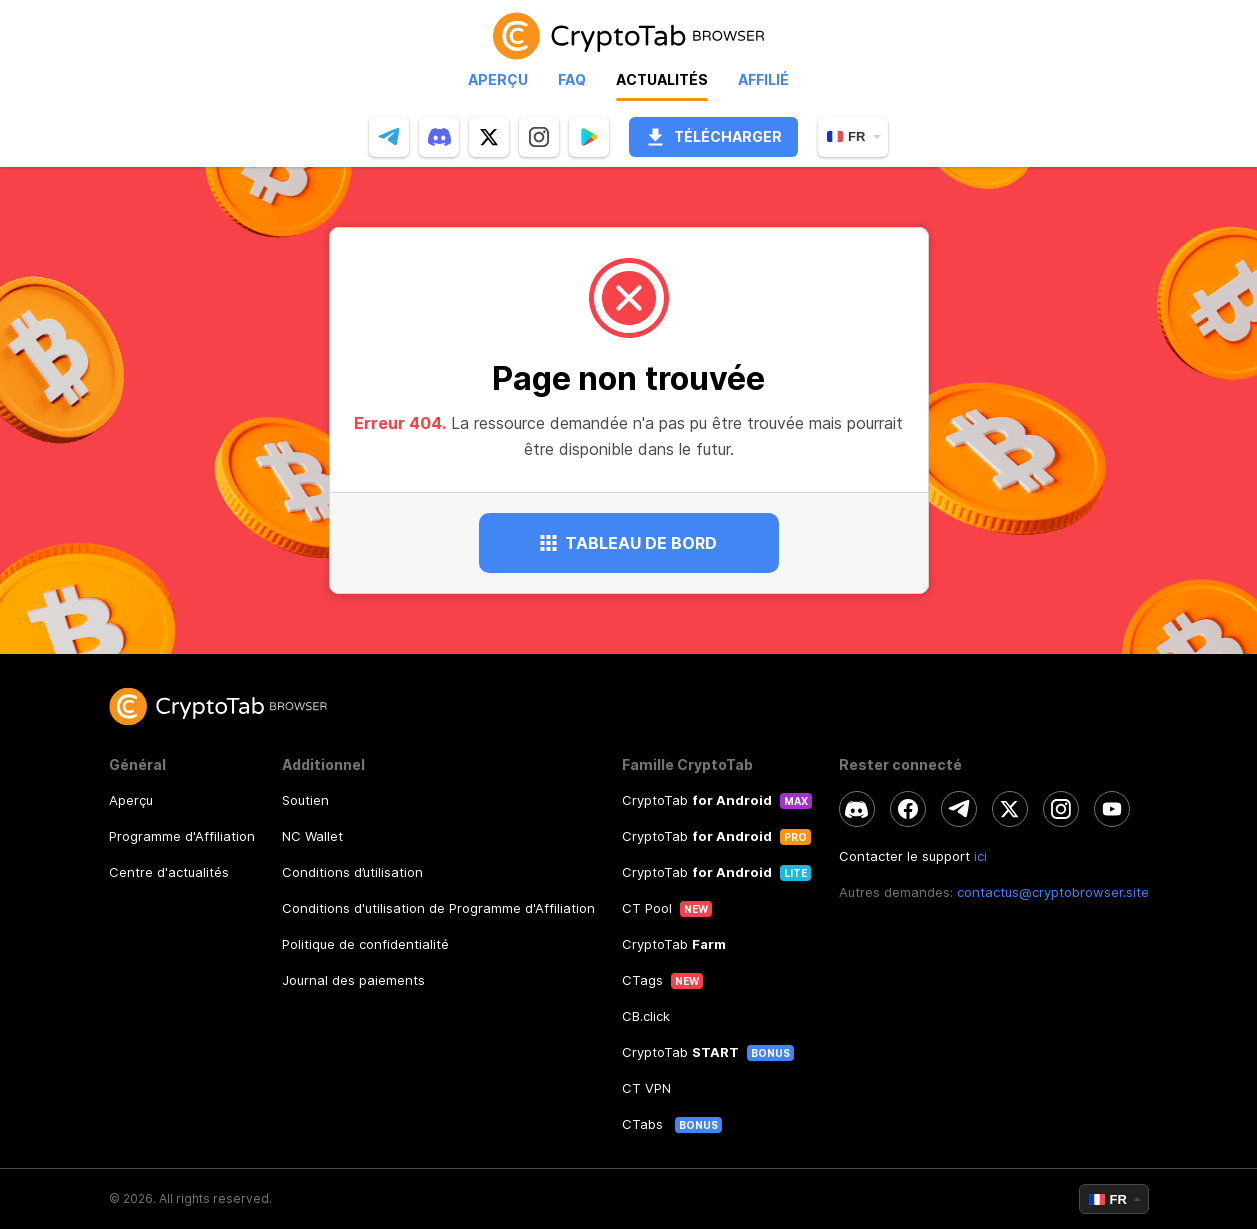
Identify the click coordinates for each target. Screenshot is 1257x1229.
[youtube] (1112, 809)
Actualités (662, 79)
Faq (572, 79)
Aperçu (498, 79)
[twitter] (489, 137)
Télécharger (713, 137)
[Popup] (589, 137)
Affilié (763, 79)
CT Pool (647, 908)
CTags (642, 980)
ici (980, 856)
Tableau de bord (628, 543)
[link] (629, 35)
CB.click (646, 1016)
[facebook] (908, 809)
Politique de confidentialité (365, 944)
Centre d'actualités (169, 872)
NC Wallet (312, 836)
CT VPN (646, 1088)
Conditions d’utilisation (352, 872)
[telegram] (389, 137)
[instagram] (539, 137)
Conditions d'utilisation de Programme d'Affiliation (438, 908)
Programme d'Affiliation (182, 836)
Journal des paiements (353, 980)
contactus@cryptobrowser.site (1053, 892)
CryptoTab (697, 800)
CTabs (644, 1124)
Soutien (305, 800)
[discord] (439, 137)
